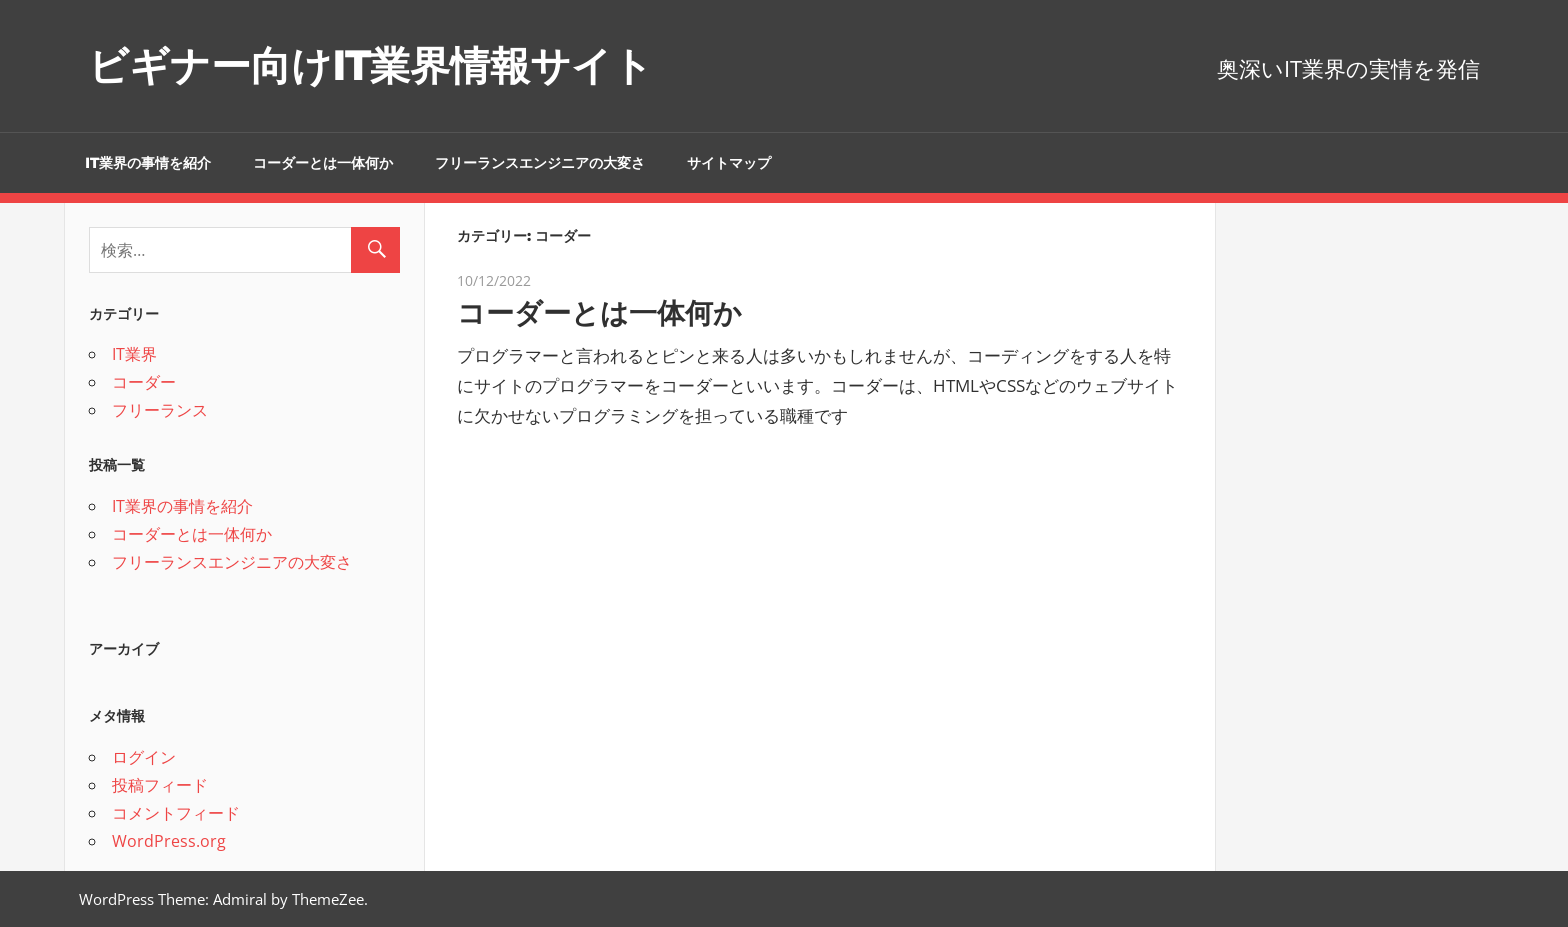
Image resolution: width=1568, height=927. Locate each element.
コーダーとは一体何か (323, 163)
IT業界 (134, 354)
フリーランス (160, 410)
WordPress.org (169, 841)
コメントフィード (176, 813)
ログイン (144, 757)
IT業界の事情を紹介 (148, 163)
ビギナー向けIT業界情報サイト (370, 65)
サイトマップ (729, 163)
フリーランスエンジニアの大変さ (540, 163)
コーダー (144, 382)
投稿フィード (160, 785)
